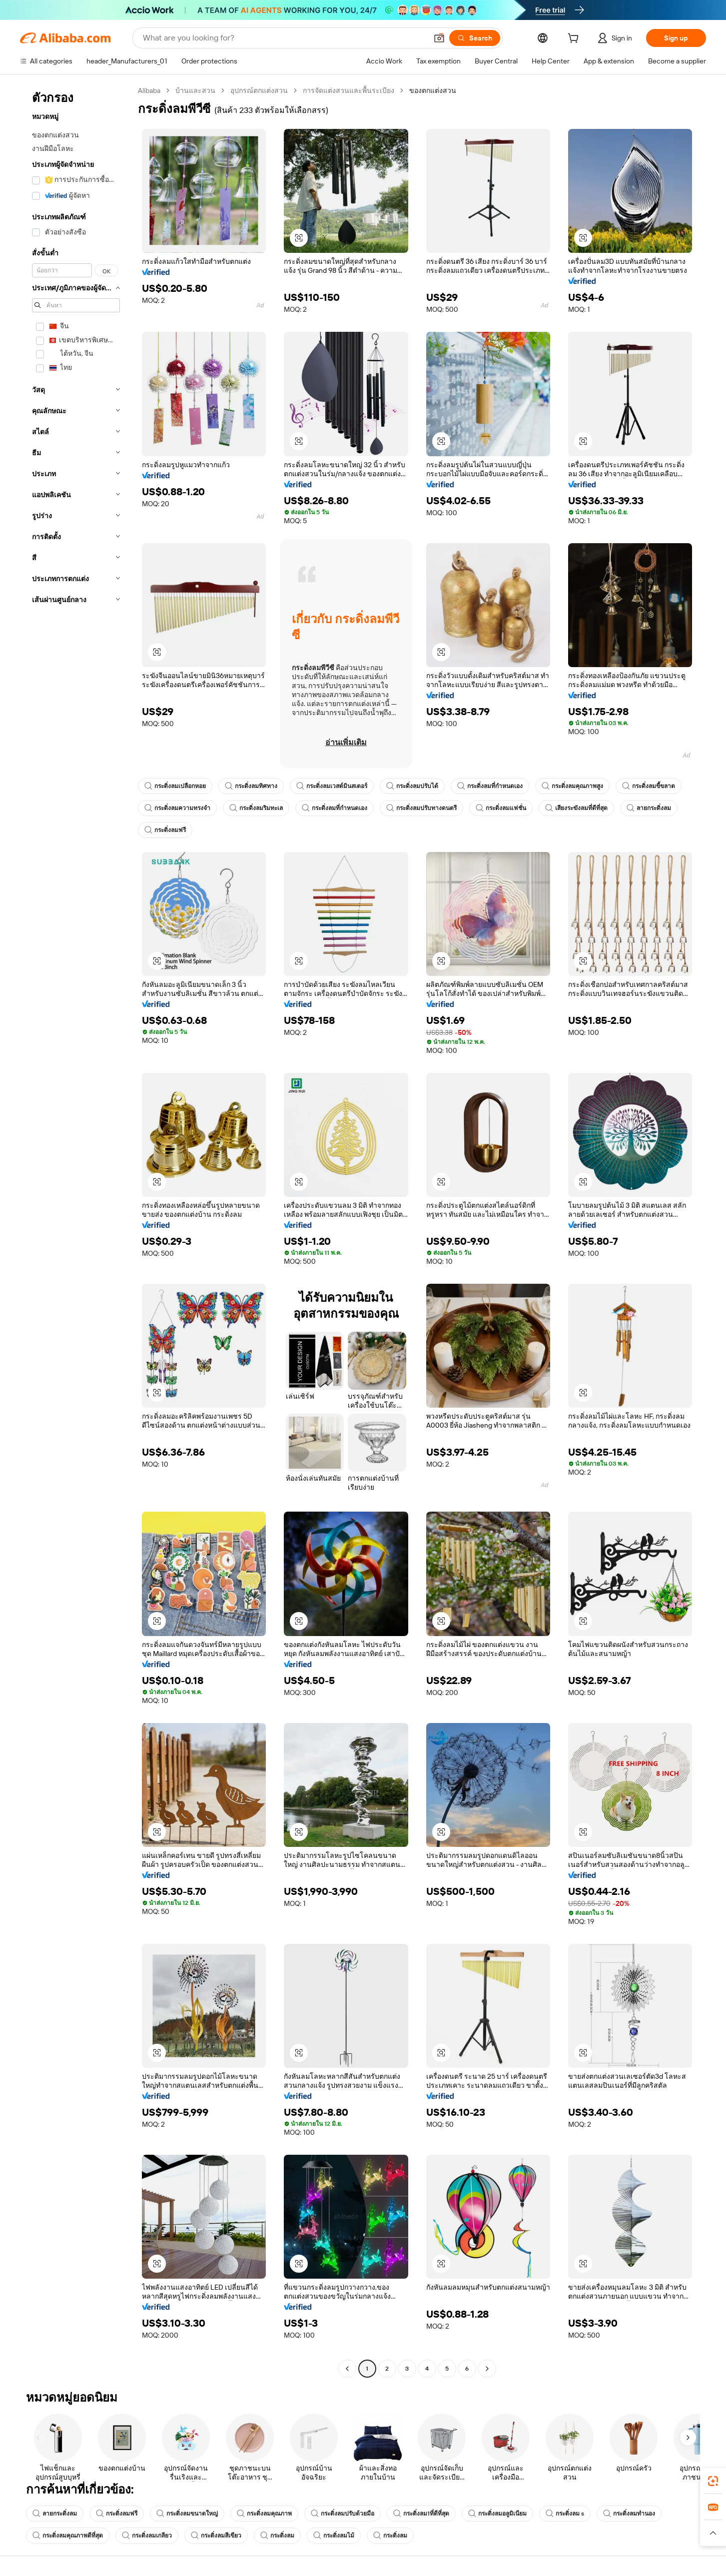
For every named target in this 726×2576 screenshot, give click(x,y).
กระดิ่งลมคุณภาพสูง (572, 786)
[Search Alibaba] (284, 37)
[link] (713, 2481)
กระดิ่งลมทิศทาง (251, 786)
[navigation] (76, 1231)
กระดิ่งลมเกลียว (147, 2536)
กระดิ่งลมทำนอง (629, 2514)
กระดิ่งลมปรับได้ (412, 786)
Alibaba (149, 90)
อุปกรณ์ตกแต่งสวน (259, 90)
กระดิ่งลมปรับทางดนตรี (421, 808)
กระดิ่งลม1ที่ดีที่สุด (421, 2514)
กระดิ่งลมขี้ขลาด (648, 786)
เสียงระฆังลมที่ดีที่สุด (576, 808)
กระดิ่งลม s (565, 2514)
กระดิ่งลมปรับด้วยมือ (342, 2514)
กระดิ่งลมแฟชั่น (501, 808)
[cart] (575, 39)
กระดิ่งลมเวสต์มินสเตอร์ (331, 786)
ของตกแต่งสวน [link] (432, 90)
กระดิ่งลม (277, 2536)
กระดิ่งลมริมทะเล (256, 808)
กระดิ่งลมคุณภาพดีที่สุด (67, 2536)
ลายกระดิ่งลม (649, 808)
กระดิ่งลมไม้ (333, 2536)
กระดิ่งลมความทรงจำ (177, 808)
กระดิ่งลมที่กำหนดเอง (490, 786)
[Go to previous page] (347, 2369)
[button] (439, 38)
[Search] (474, 38)
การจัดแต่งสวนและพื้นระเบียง (348, 90)
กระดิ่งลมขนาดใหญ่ (187, 2514)
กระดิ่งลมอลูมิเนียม (497, 2514)
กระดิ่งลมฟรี (165, 830)
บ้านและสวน (195, 90)
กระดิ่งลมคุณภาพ (264, 2514)
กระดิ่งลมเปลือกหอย (175, 786)
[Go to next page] (487, 2369)
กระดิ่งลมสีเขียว (216, 2536)
